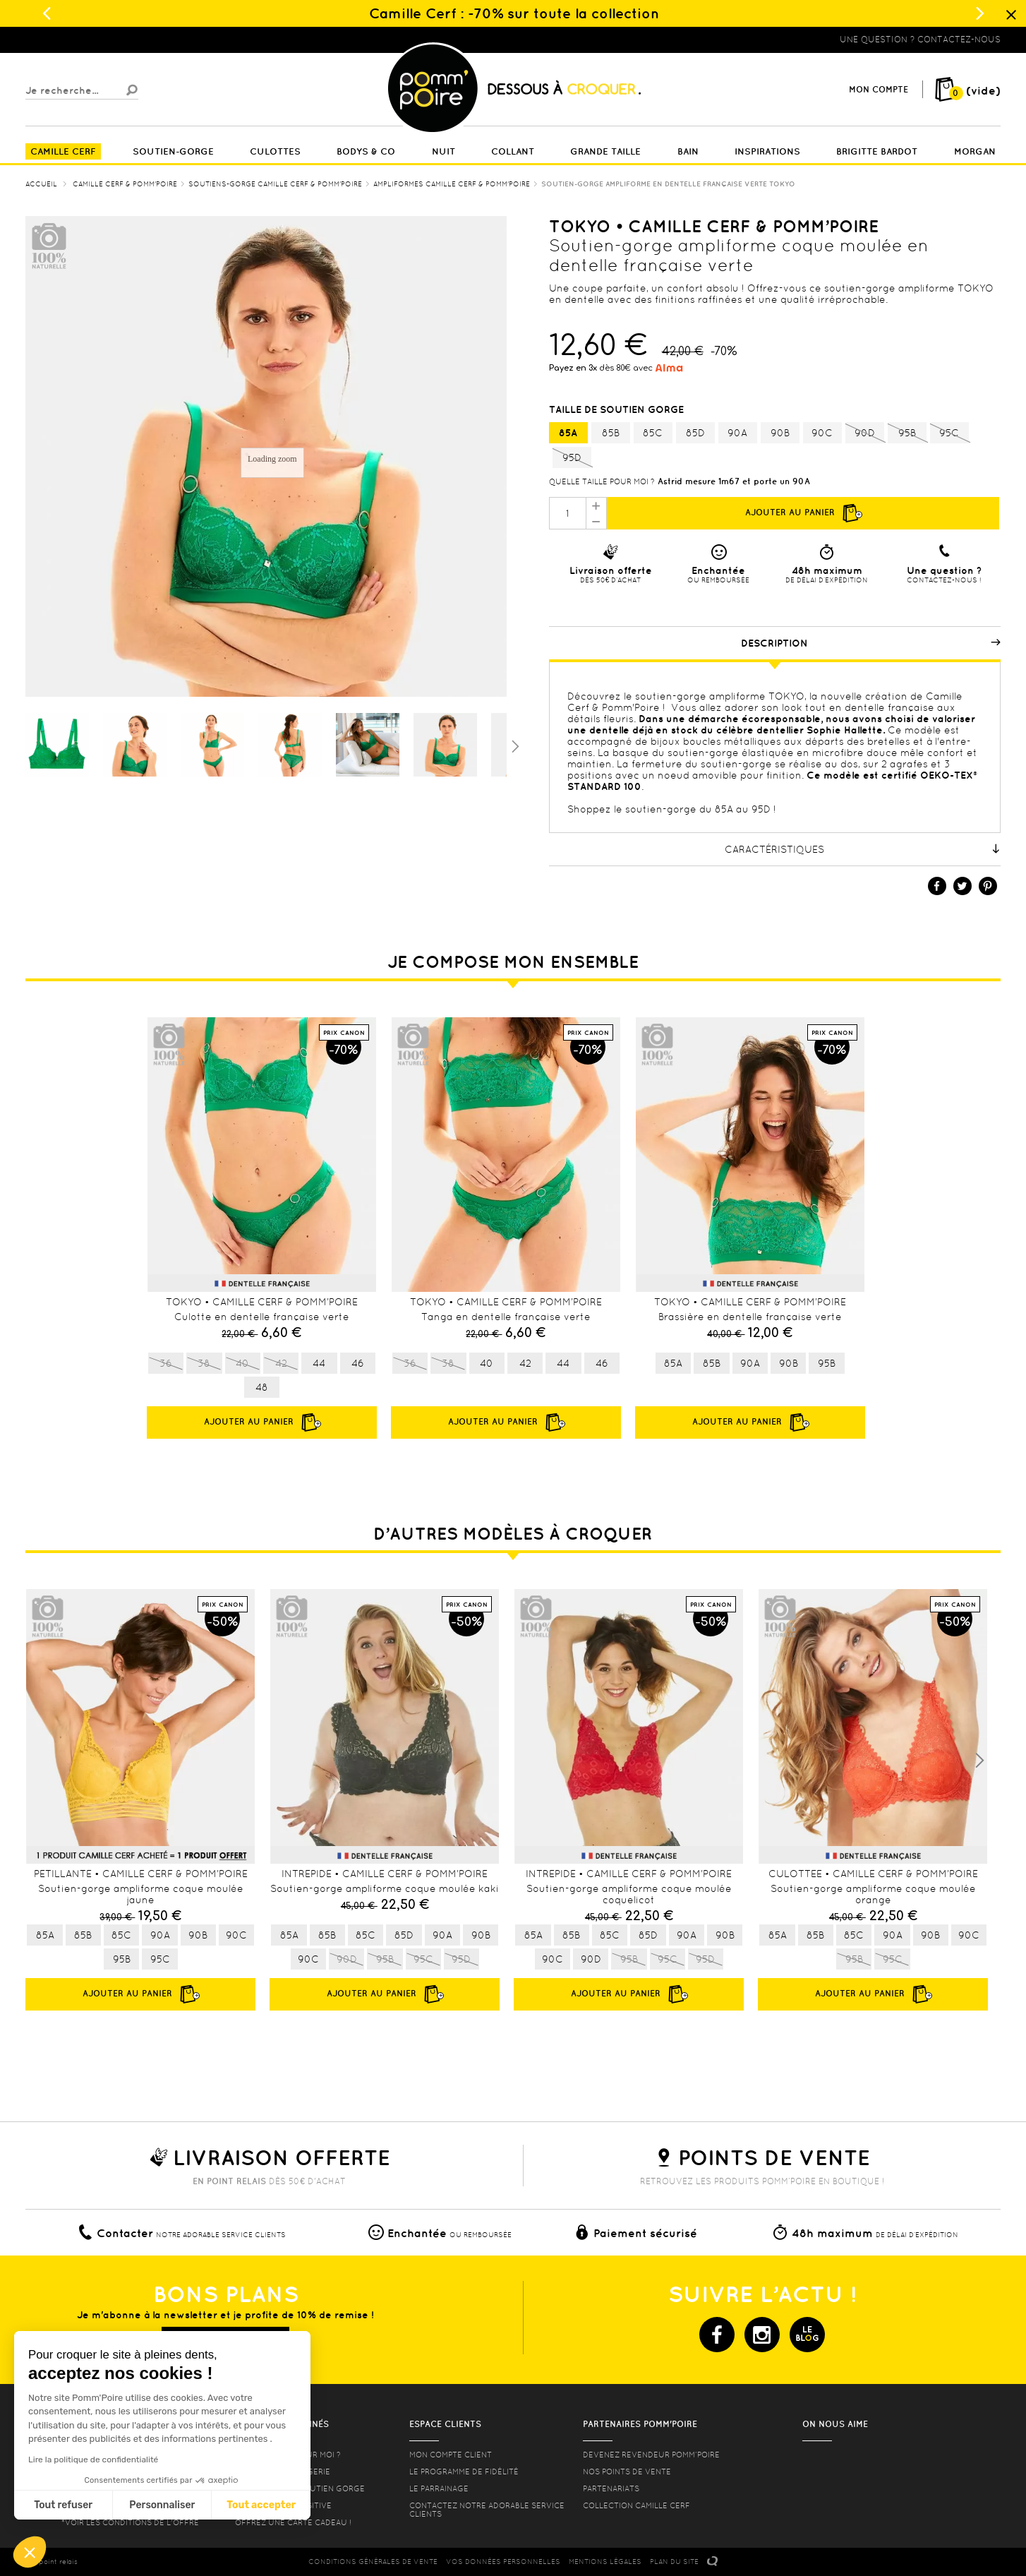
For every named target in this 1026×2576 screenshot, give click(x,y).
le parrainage (439, 2488)
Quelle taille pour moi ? (602, 481)
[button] (30, 2552)
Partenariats (611, 2488)
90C (822, 432)
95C (949, 433)
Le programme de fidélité (464, 2471)
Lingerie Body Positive (283, 2505)
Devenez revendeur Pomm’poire (651, 2454)
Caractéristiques (863, 849)
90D (864, 433)
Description (871, 643)
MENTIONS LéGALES (605, 2561)
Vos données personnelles (503, 2561)
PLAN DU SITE (674, 2561)
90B (780, 432)
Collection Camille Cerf (636, 2505)
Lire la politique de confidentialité (93, 2459)
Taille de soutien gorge (618, 409)
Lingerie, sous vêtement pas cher (94, 39)
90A (737, 432)
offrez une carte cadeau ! (293, 2522)
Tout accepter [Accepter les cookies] (261, 2505)
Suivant (514, 745)
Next (979, 1761)
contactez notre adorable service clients (487, 2509)
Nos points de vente (627, 2471)
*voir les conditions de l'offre (130, 2522)
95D (572, 458)
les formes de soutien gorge (300, 2488)
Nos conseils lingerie (282, 2471)
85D (695, 432)
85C (653, 432)
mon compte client (450, 2454)
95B (907, 433)
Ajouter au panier (803, 513)
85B (611, 432)
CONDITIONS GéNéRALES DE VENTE (372, 2561)
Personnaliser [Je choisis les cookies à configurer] (162, 2505)
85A (568, 432)
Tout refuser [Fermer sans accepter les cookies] (63, 2505)
